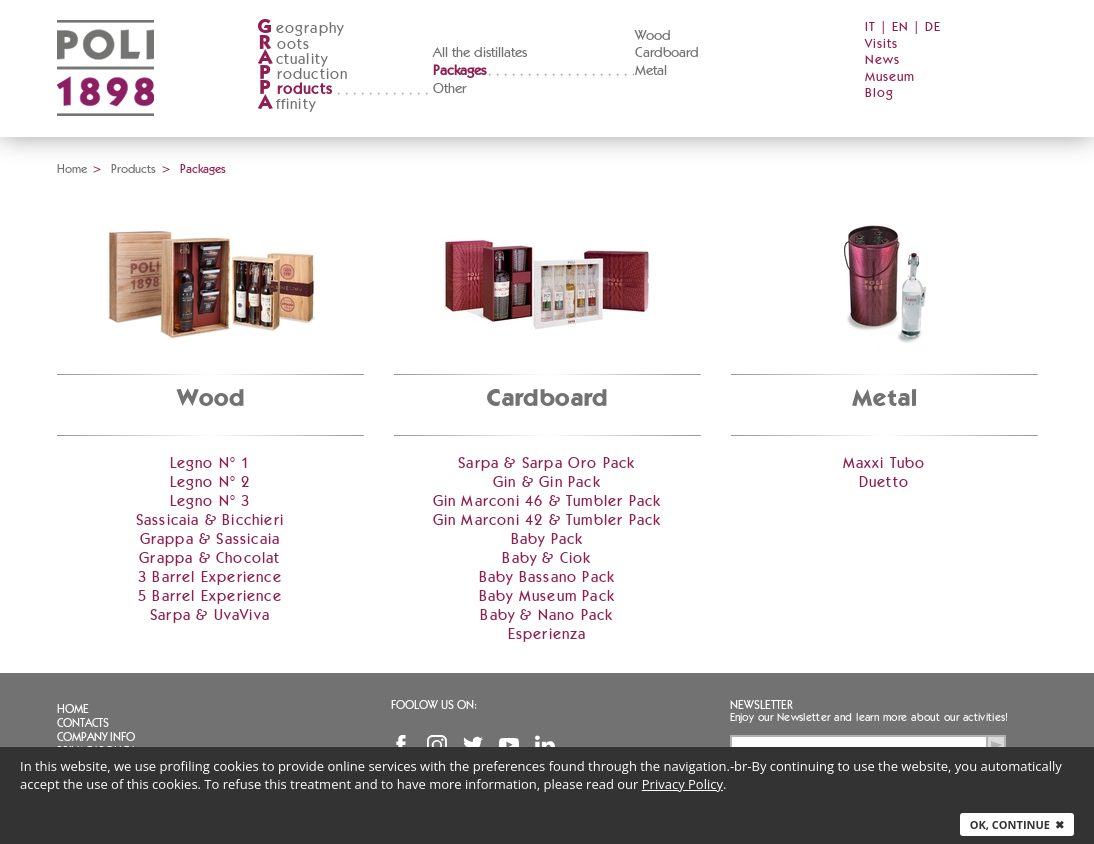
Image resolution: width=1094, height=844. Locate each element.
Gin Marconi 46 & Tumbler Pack (547, 501)
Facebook (401, 745)
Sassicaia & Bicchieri (210, 520)
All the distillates (480, 53)
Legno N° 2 (210, 482)
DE (933, 27)
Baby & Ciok (546, 558)
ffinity (286, 104)
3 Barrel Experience (210, 577)
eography (301, 28)
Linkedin (545, 745)
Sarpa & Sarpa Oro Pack (546, 463)
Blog (879, 93)
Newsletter (761, 705)
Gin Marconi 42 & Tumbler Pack (547, 520)
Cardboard (667, 53)
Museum (890, 77)
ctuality (293, 59)
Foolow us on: (434, 705)
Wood (653, 36)
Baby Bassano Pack (547, 577)
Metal (651, 71)
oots (284, 44)
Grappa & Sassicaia (210, 539)
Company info (96, 737)
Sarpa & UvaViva (210, 615)
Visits (881, 44)
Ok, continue (1017, 824)
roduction (303, 74)
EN (900, 27)
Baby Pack (547, 539)
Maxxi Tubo (884, 463)
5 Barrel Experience (210, 596)
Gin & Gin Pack (547, 482)
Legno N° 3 (210, 501)
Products (133, 169)
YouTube (509, 745)
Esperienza (547, 634)
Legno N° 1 (210, 463)
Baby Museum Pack (547, 596)
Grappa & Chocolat (209, 558)
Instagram (437, 745)
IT (870, 27)
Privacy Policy (682, 784)
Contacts (83, 723)
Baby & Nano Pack (546, 615)
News (882, 60)
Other (449, 89)
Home (72, 169)
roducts (295, 89)
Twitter (473, 745)
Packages (459, 71)
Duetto (884, 482)
